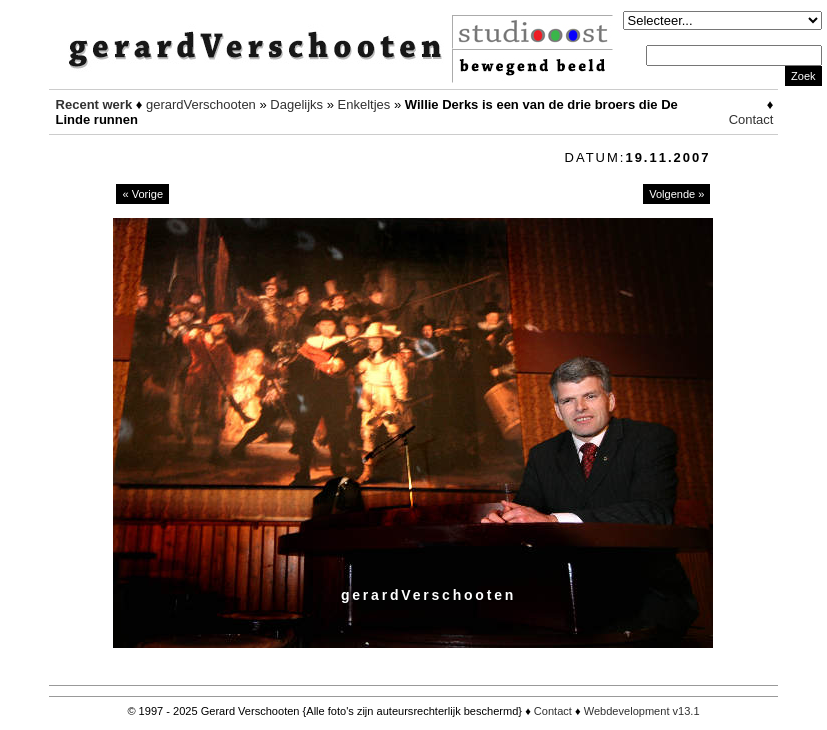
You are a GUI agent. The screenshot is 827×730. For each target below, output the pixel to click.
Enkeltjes (364, 104)
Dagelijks (296, 104)
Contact (751, 119)
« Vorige (142, 194)
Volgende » (676, 194)
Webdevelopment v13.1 (642, 711)
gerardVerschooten (201, 104)
